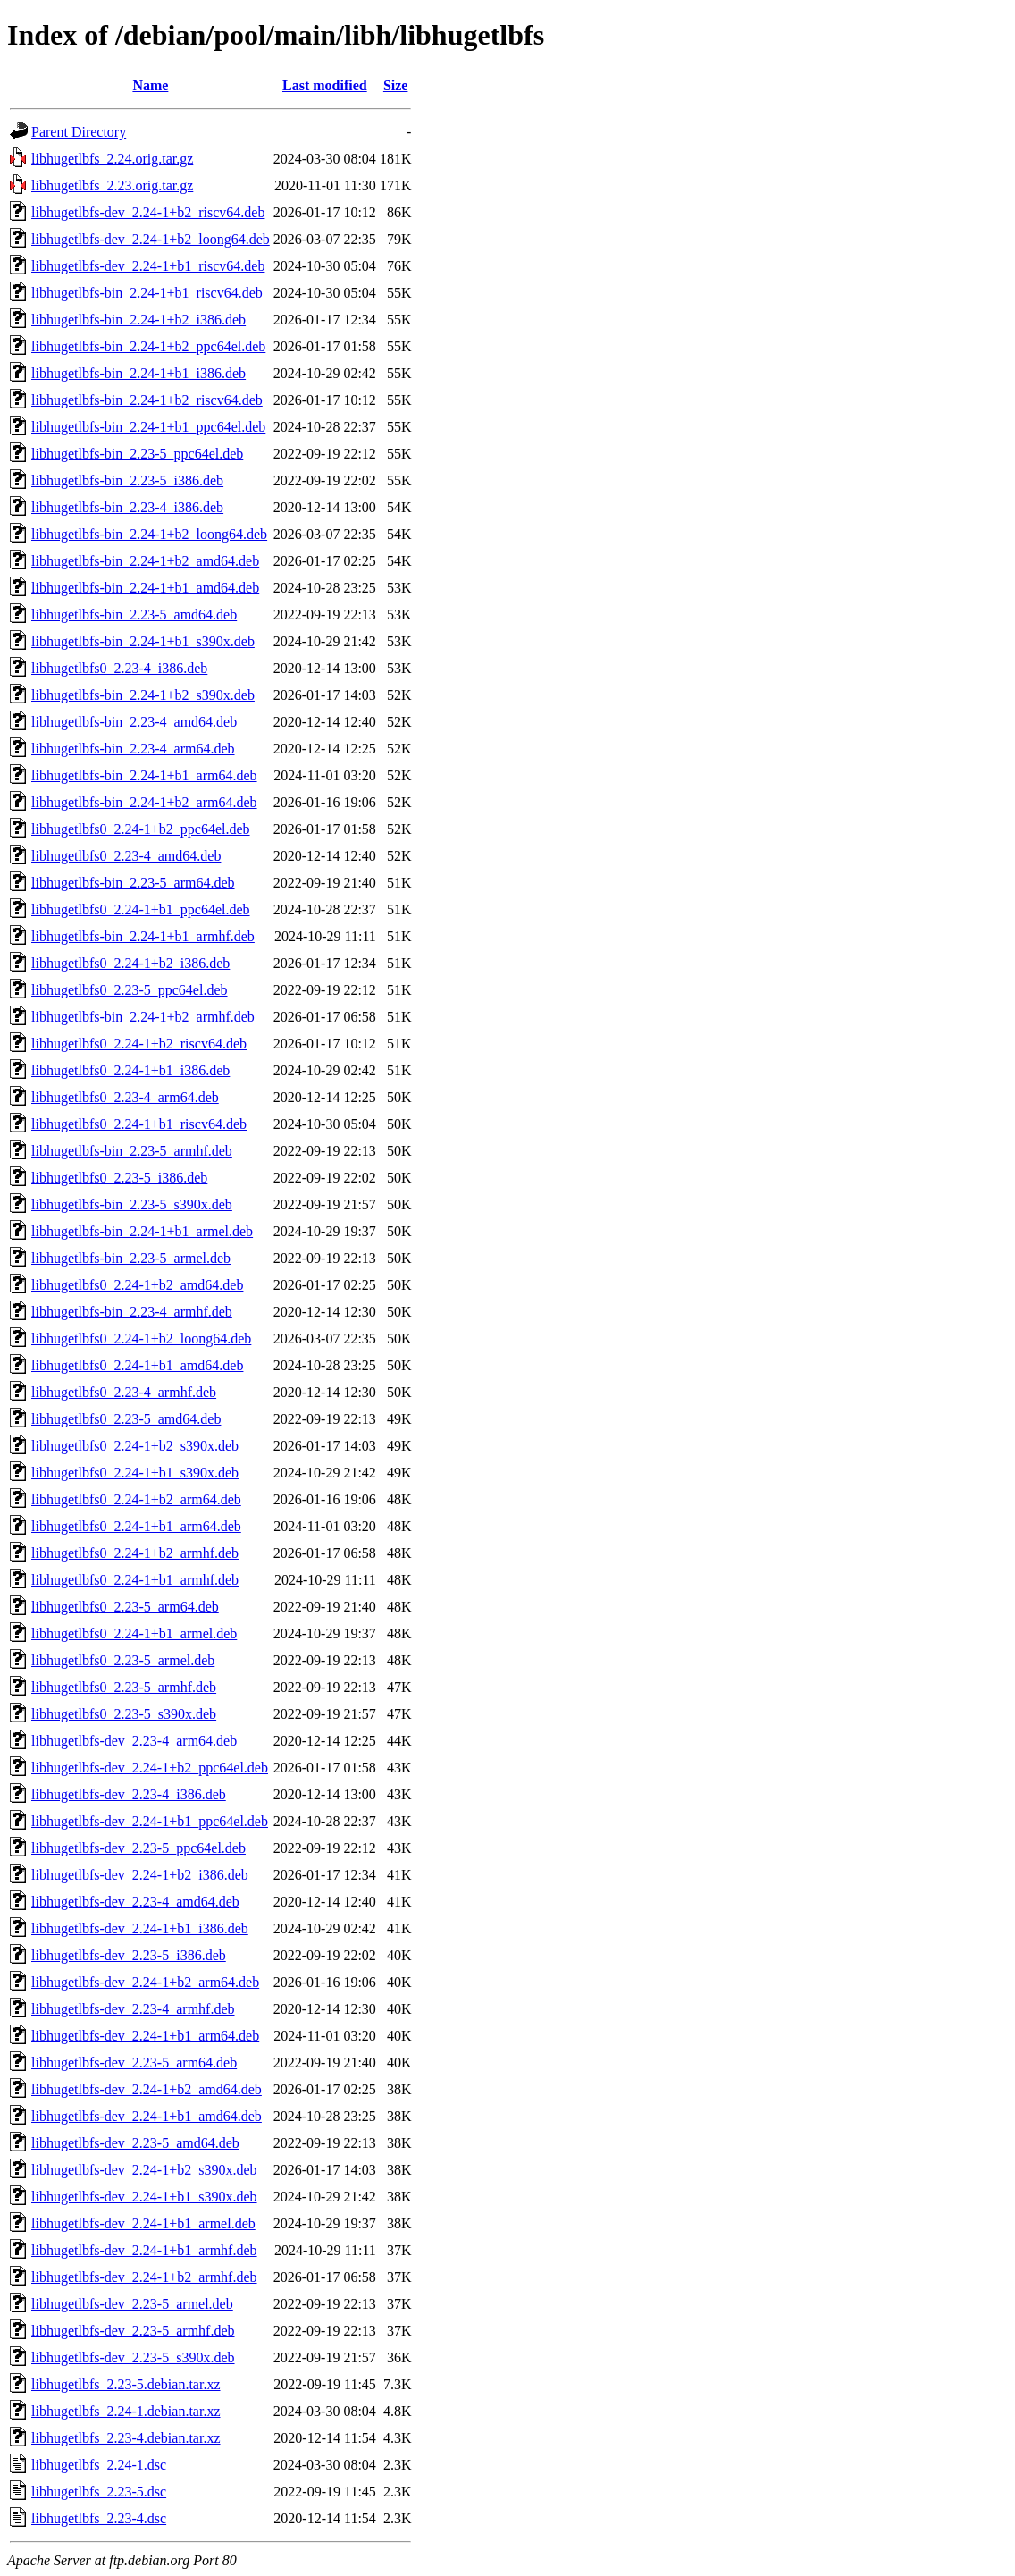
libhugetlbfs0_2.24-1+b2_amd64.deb (137, 1284)
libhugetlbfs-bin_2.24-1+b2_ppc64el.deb (148, 346)
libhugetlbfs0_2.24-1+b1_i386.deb (130, 1070)
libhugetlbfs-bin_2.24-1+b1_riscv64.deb (147, 292)
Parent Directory (78, 131)
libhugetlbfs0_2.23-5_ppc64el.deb (129, 990)
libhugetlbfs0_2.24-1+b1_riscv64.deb (139, 1124)
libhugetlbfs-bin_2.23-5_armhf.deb (131, 1150)
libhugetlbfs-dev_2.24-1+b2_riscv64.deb (147, 212)
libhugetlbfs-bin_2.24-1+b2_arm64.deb (144, 802)
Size (395, 85)
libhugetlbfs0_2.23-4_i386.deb (119, 668)
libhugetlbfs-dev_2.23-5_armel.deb (132, 2303)
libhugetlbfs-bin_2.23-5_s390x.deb (131, 1204)
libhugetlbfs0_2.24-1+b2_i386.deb (130, 963)
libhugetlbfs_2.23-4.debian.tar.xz (126, 2438)
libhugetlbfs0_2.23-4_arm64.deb (125, 1097)
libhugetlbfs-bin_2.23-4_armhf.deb (131, 1311)
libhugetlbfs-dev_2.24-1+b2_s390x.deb (144, 2169)
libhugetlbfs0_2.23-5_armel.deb (122, 1660)
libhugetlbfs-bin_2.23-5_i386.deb (127, 480)
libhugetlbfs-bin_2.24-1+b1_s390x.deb (143, 641)
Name (150, 85)
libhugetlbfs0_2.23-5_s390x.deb (123, 1714)
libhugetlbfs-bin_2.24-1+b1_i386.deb (138, 373)
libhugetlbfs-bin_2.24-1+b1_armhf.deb (143, 936)
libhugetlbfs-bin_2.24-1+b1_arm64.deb (144, 775)
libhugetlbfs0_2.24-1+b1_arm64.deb (136, 1526)
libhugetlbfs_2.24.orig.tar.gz (112, 158)
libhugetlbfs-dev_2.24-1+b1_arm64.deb (145, 2035)
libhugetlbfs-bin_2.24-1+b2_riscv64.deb (147, 400)
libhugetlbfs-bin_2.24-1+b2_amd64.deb (145, 560)
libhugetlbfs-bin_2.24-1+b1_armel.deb (142, 1231)
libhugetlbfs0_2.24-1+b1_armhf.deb (135, 1579)
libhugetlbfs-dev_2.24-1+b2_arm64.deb (145, 1982)
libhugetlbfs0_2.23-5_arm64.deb (125, 1606)
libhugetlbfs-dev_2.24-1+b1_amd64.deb (146, 2116)
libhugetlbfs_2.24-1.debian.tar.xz (126, 2411)
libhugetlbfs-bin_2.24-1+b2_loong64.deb (149, 534)
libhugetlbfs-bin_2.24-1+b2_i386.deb (138, 319)
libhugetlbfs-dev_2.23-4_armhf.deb (133, 2008)
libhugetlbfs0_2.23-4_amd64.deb (126, 855)
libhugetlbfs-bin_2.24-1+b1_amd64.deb (145, 587)
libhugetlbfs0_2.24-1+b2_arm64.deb (136, 1499)
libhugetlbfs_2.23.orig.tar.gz (112, 185)
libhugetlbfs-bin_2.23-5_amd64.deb (134, 614)
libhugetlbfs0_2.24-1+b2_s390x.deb (135, 1445)
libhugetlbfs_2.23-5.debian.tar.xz (126, 2384)
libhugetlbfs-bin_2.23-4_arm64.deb (133, 748)
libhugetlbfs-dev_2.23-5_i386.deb (128, 1955)
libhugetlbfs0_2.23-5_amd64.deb (126, 1419)
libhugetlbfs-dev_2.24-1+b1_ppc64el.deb (149, 1821)
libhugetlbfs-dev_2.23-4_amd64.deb (135, 1901)
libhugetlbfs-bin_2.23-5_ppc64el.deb (137, 453)
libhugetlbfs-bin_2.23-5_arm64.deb (133, 882)
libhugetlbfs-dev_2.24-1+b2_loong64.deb (150, 239)
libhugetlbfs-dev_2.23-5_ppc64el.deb (138, 1848)
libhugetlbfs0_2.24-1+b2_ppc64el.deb (140, 829)
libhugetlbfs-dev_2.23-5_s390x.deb (133, 2357)
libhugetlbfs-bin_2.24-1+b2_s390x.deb (143, 695)
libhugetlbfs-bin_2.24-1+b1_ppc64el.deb (148, 426)
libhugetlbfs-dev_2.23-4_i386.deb (128, 1794)
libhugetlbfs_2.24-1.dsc (98, 2464)
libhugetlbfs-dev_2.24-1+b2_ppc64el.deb (149, 1767)
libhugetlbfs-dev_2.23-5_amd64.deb (135, 2143)
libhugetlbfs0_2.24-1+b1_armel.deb (134, 1633)
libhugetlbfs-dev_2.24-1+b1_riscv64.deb (147, 266)
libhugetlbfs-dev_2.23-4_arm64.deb (134, 1740)
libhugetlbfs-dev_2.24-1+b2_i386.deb (139, 1874)
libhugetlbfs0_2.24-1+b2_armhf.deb (135, 1553)
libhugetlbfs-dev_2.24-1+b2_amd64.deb (146, 2089)
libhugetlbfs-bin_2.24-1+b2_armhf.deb (143, 1016)
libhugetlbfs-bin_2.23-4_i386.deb (127, 507)
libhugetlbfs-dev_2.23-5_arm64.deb (134, 2062)
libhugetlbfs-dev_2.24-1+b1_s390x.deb (144, 2196)
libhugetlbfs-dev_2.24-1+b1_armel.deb (143, 2223)
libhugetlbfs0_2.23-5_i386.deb (119, 1177)
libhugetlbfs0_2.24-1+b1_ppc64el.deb (140, 909)
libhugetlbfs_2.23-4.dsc (98, 2518)
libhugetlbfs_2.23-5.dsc (98, 2491)
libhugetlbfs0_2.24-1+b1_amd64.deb (137, 1365)
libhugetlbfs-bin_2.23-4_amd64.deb (134, 721)
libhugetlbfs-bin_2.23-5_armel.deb (131, 1258)
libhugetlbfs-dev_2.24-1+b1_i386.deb (139, 1928)
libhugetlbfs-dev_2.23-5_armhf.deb (133, 2330)
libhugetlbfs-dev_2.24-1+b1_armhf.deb (144, 2250)
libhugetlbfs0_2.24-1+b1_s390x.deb (135, 1472)
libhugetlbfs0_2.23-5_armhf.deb (123, 1687)
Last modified (324, 85)
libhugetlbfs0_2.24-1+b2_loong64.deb (141, 1338)
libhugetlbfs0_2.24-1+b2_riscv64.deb (139, 1043)
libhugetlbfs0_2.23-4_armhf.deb (123, 1392)
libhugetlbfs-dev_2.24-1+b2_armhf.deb (144, 2277)
